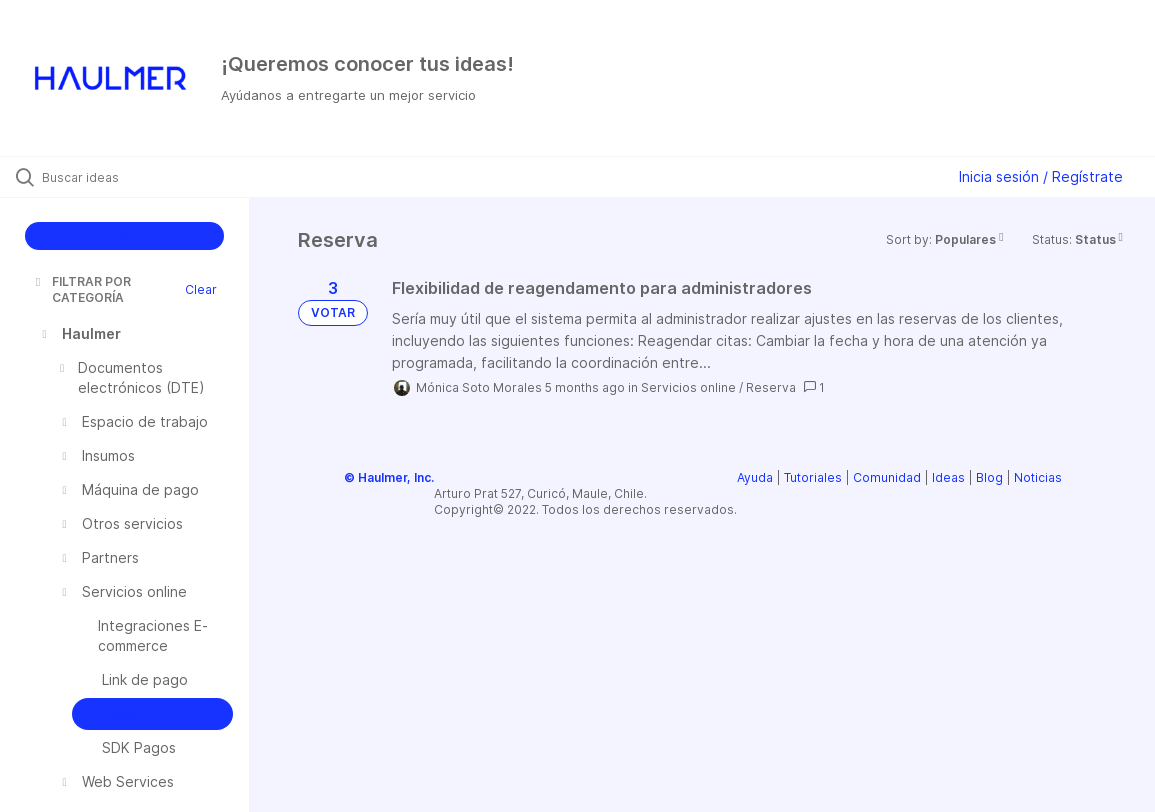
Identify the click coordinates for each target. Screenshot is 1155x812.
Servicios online (688, 387)
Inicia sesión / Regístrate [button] (1041, 176)
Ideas (948, 477)
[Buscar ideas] (140, 177)
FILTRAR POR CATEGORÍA (81, 289)
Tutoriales (813, 477)
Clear (201, 289)
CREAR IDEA (124, 235)
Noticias (1038, 477)
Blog (989, 477)
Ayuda (755, 477)
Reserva (771, 387)
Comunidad (887, 477)
